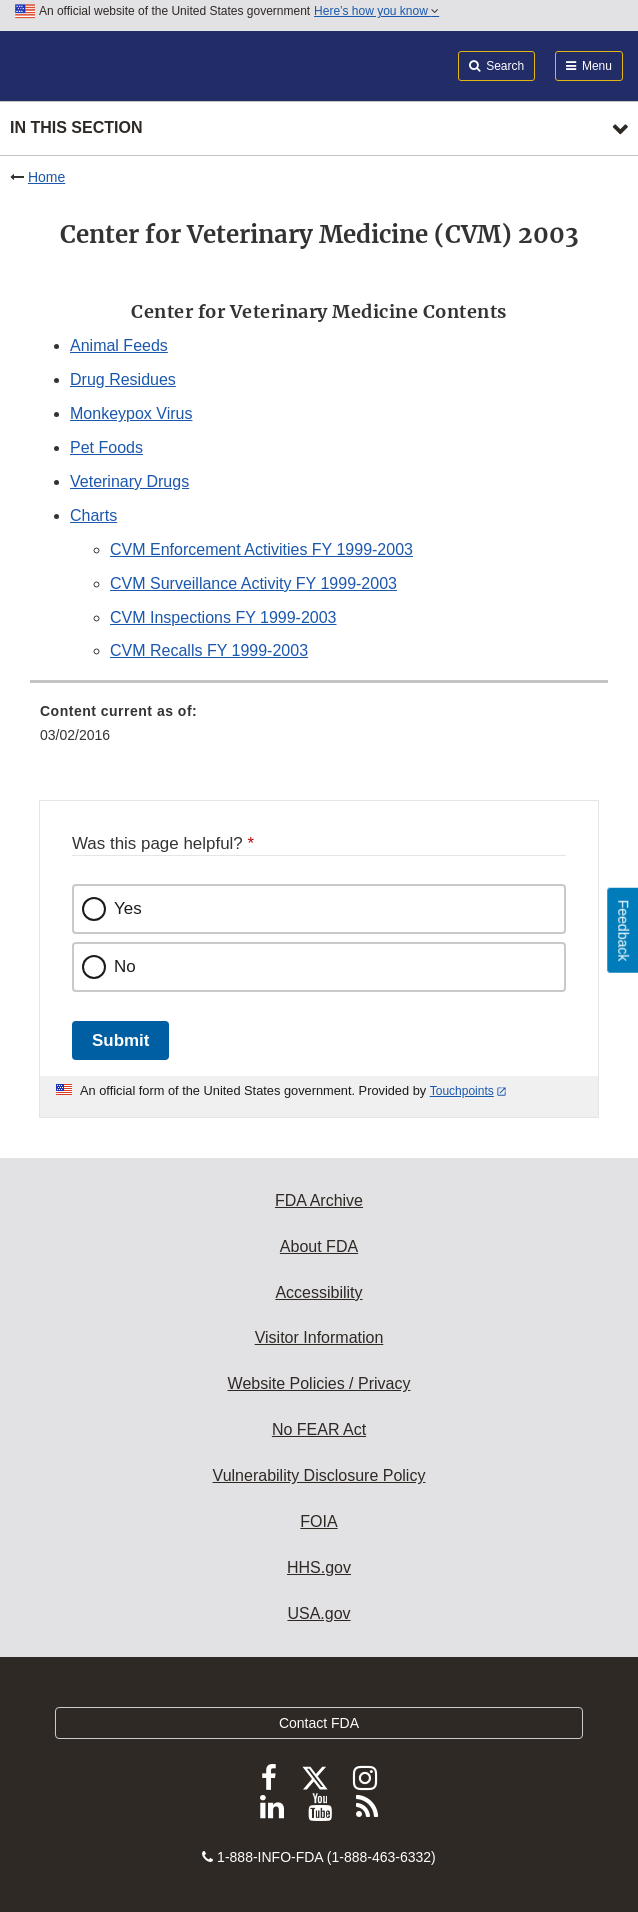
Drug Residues (123, 379)
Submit (120, 1040)
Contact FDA (319, 1723)
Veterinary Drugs (129, 481)
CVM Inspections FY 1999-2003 (223, 617)
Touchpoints (462, 1091)
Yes (128, 908)
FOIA (318, 1521)
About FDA (319, 1246)
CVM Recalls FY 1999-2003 (209, 650)
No (125, 966)
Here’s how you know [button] (376, 11)
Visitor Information (319, 1337)
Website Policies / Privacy (319, 1383)
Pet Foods (106, 447)
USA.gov (318, 1613)
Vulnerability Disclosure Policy (319, 1475)
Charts (93, 515)
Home (46, 177)
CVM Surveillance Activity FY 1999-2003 (253, 583)
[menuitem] (319, 730)
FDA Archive (319, 1200)
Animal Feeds (119, 345)
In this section (76, 127)
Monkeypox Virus (131, 413)
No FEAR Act (319, 1429)
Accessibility (318, 1292)
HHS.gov (319, 1567)
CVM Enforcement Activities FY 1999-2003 (261, 549)
